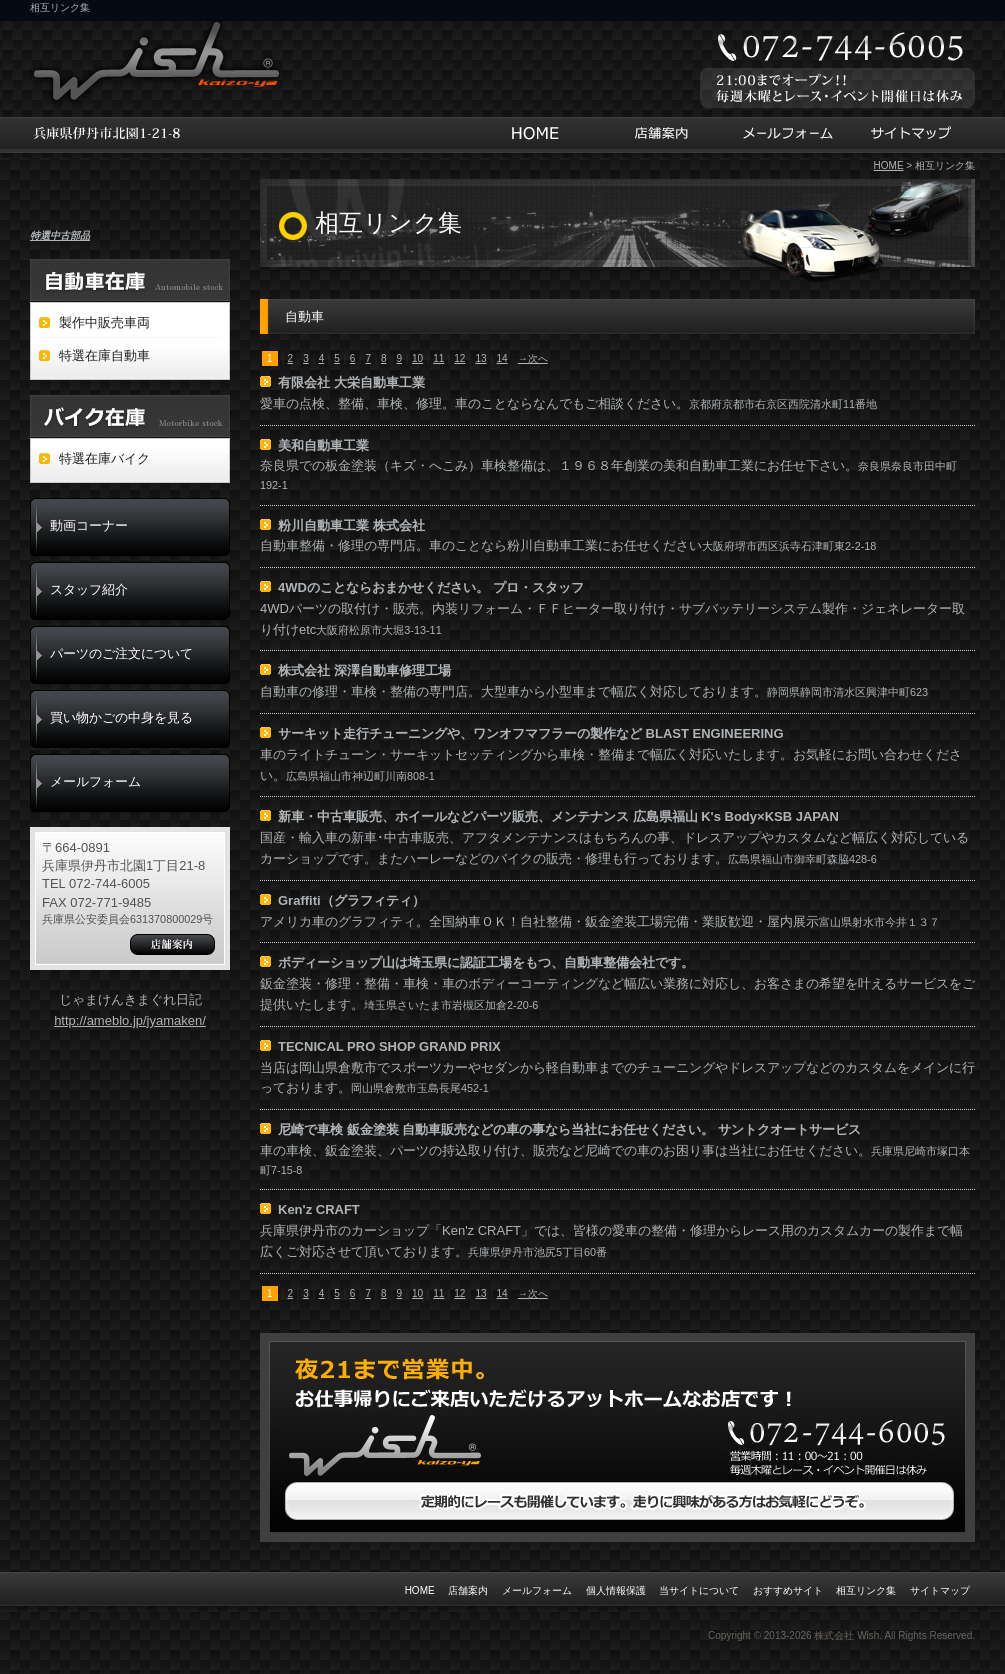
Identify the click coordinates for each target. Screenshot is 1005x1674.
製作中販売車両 (104, 322)
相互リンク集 (866, 1590)
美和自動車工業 (323, 445)
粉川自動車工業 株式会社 (351, 525)
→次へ (533, 358)
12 (459, 358)
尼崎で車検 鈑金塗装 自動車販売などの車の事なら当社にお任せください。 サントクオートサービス (569, 1129)
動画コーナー (89, 525)
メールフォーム (786, 135)
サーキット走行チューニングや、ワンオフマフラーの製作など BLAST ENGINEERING (531, 733)
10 (417, 358)
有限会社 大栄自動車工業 (351, 382)
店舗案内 (658, 135)
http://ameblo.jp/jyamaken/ (130, 1020)
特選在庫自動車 (104, 355)
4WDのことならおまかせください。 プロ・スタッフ (431, 587)
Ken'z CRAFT (319, 1209)
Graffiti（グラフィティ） (351, 900)
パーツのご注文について (121, 653)
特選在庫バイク (104, 458)
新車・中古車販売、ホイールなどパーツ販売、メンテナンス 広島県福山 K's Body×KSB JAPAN (558, 816)
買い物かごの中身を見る (121, 717)
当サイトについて (699, 1590)
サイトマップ (913, 135)
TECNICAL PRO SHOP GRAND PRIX (389, 1046)
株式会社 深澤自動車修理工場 (364, 670)
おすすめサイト (788, 1590)
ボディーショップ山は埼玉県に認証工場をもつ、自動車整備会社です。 (486, 962)
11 (438, 358)
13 (480, 358)
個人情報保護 (616, 1590)
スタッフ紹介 (89, 589)
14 (502, 358)
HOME (540, 135)
